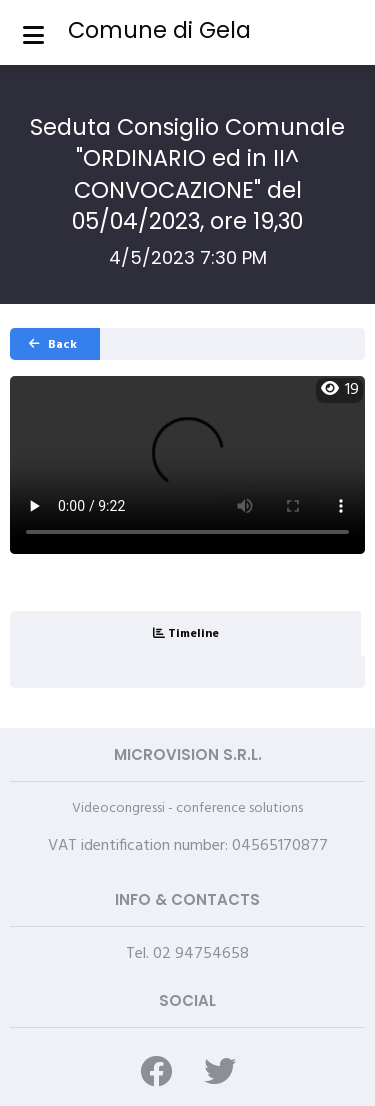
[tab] (185, 633)
